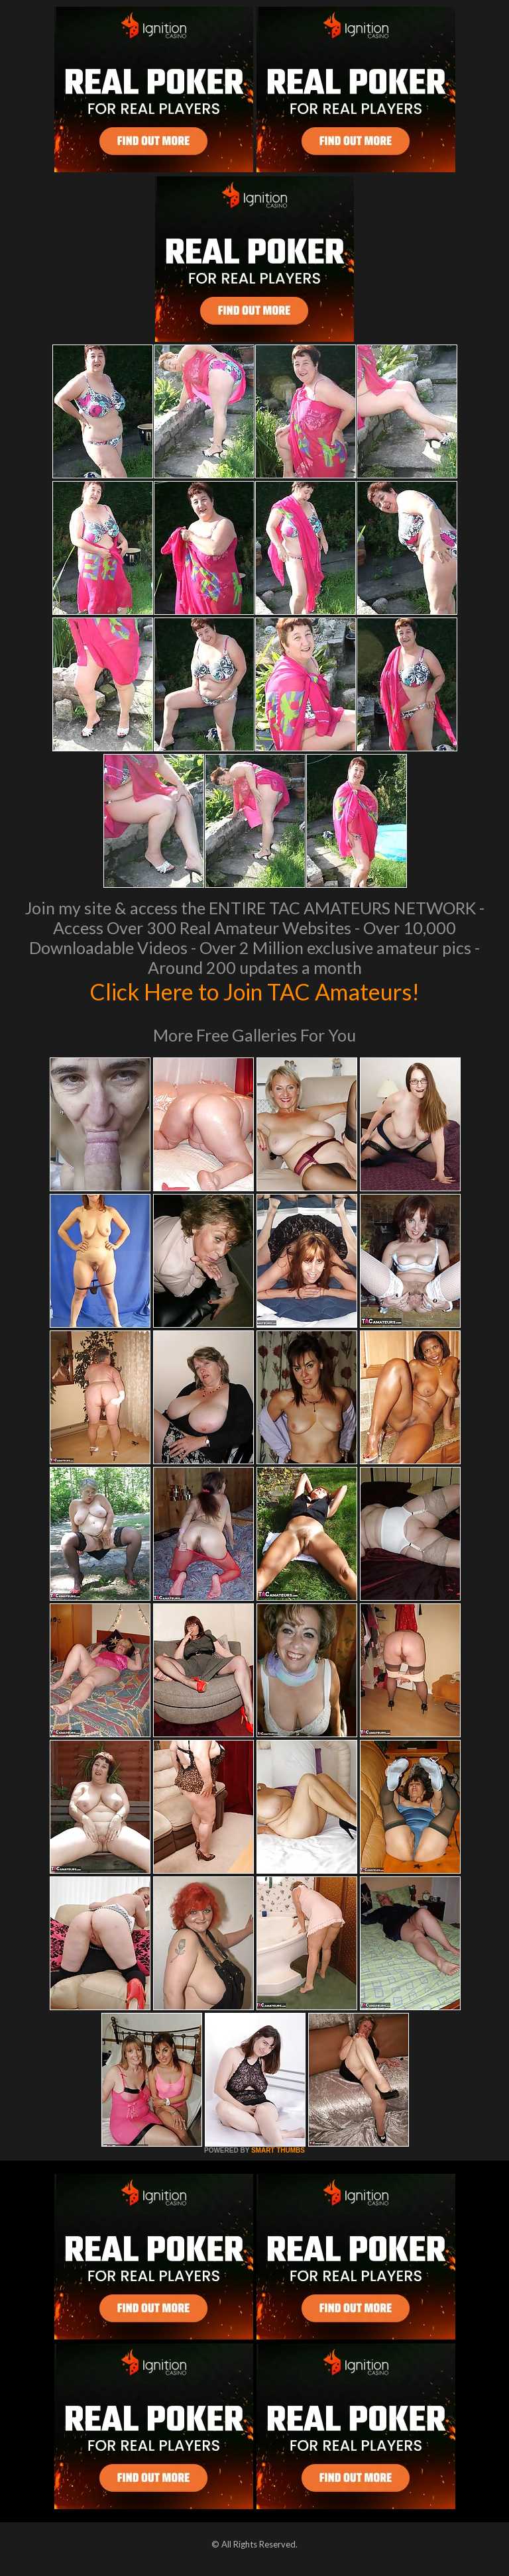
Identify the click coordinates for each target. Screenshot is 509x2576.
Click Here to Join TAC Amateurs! (255, 991)
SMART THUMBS (278, 2150)
